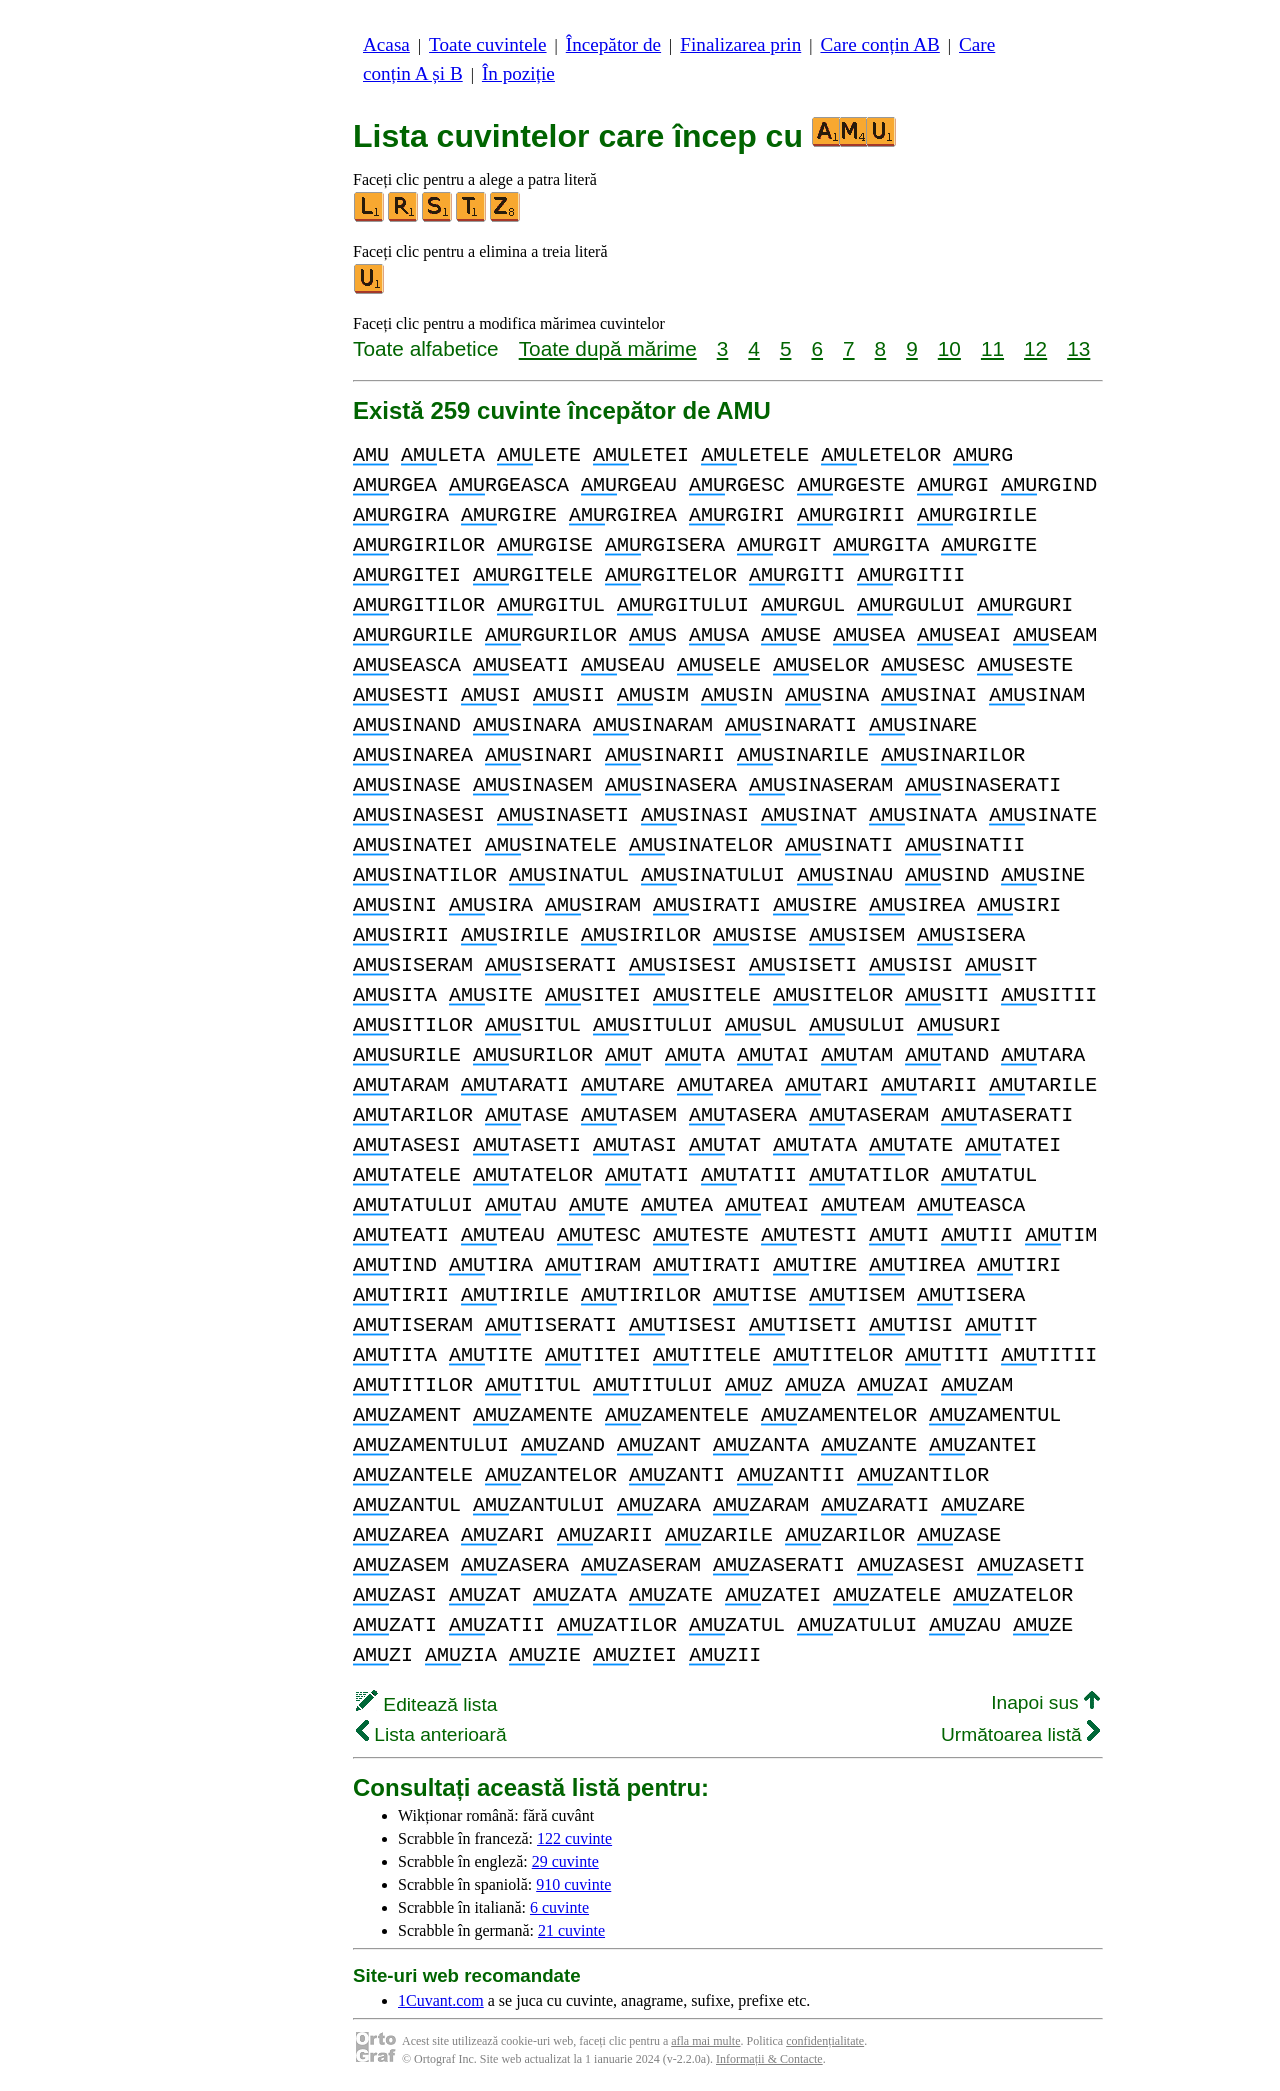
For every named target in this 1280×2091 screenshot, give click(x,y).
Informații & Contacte (769, 2059)
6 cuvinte (559, 1907)
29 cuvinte (565, 1861)
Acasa (386, 44)
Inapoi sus (1045, 1702)
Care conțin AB (879, 44)
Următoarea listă (1020, 1734)
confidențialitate (825, 2041)
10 (949, 348)
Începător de (613, 44)
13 (1078, 348)
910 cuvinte (573, 1884)
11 (992, 348)
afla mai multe (705, 2041)
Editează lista (426, 1704)
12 (1035, 348)
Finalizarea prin (740, 44)
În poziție (518, 73)
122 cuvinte (574, 1838)
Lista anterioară (431, 1734)
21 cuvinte (571, 1930)
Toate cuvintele (487, 44)
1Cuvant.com (441, 2000)
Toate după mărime (608, 348)
